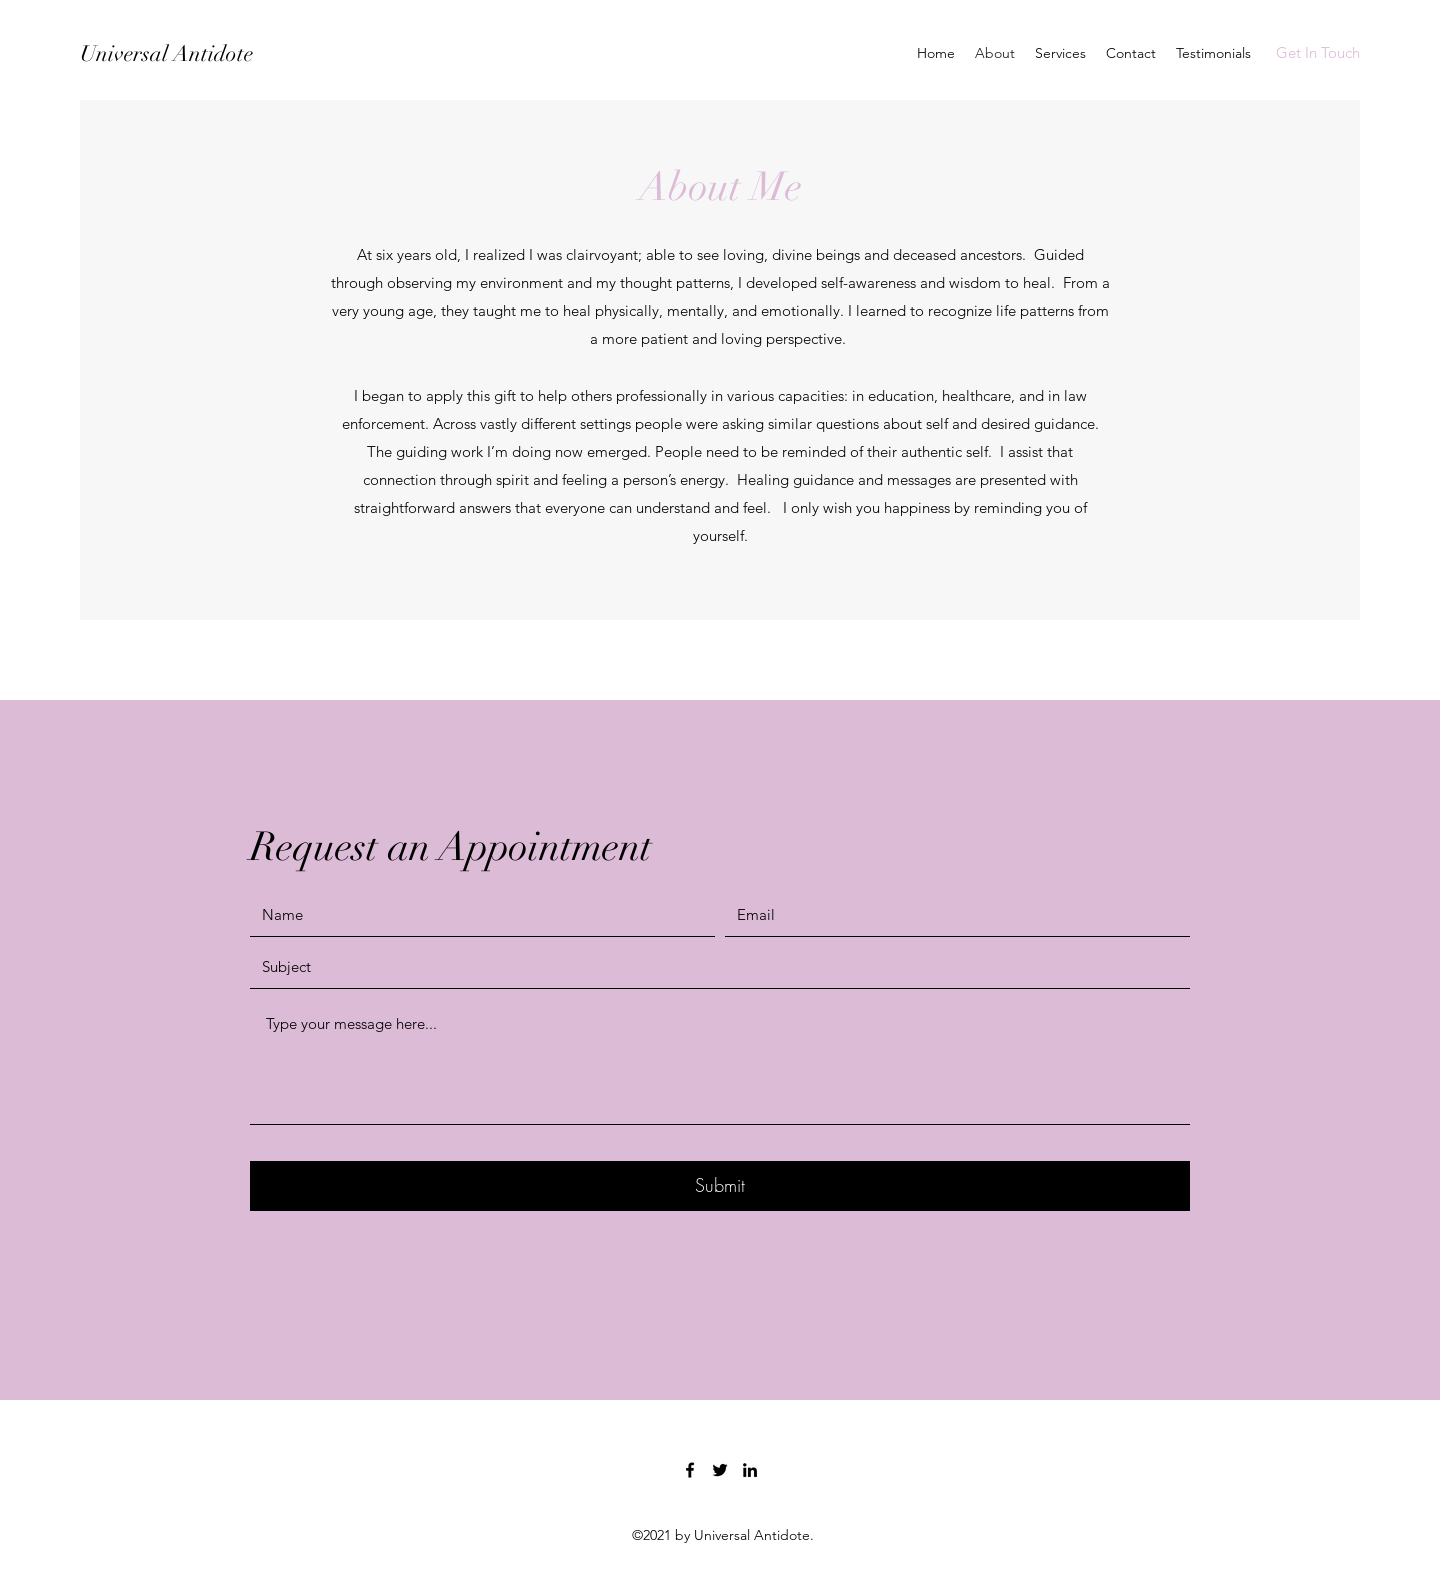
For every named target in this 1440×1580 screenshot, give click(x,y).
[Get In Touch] (1317, 53)
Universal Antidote (166, 53)
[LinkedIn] (750, 1470)
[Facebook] (690, 1470)
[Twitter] (720, 1470)
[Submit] (720, 1186)
